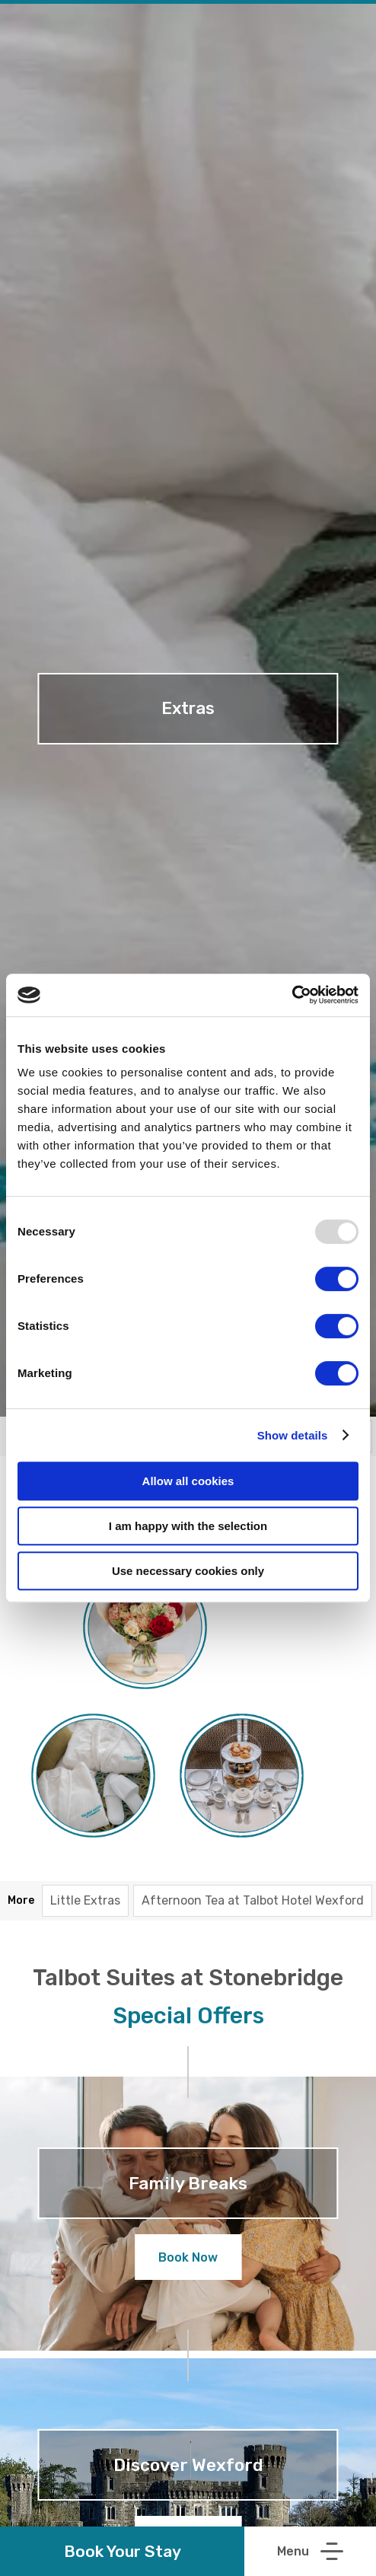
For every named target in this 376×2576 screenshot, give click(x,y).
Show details (292, 1435)
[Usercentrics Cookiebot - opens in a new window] (291, 995)
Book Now (188, 2257)
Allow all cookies (188, 1481)
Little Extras (85, 1900)
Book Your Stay (122, 2551)
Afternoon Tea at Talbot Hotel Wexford (253, 1900)
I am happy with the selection (188, 1525)
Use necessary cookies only (188, 1570)
